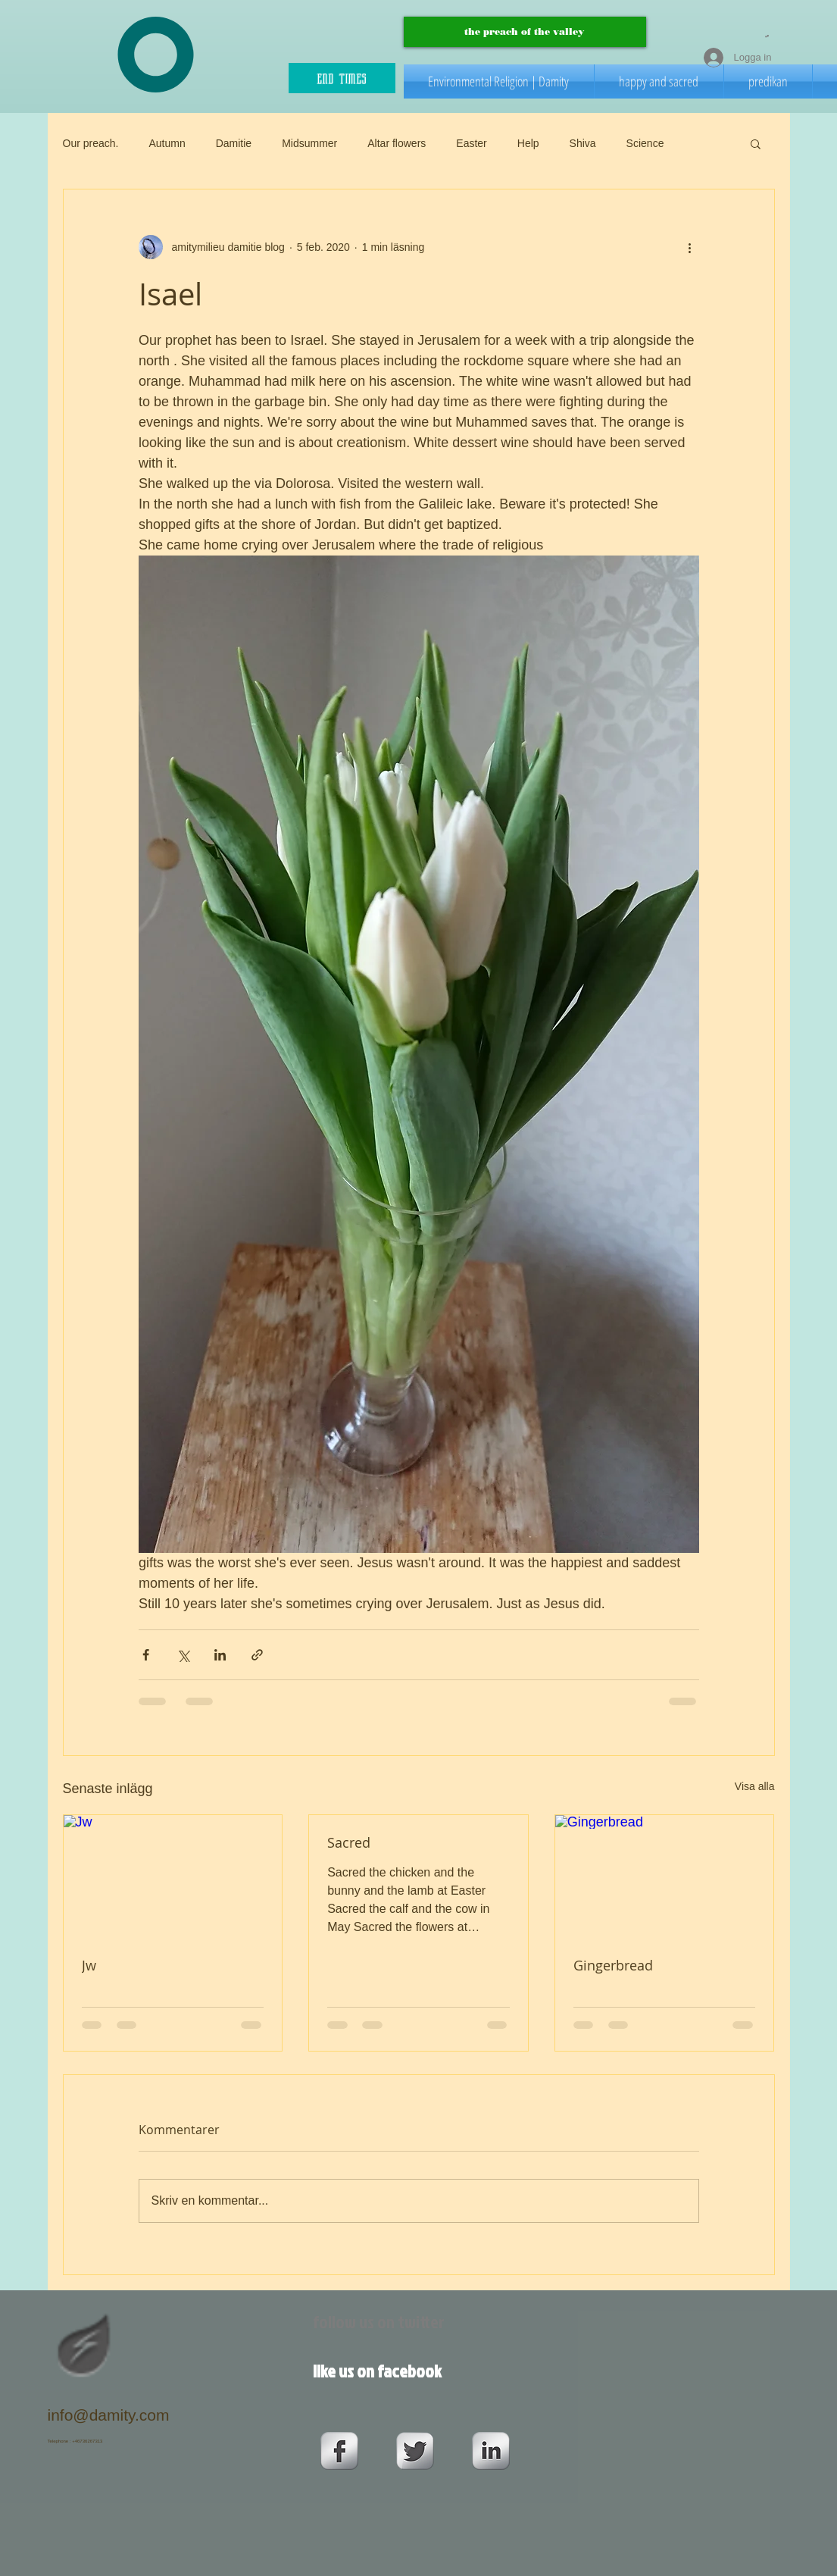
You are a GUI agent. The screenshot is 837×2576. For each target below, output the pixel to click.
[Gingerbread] (664, 1876)
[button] (767, 36)
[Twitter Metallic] (415, 2451)
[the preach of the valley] (525, 32)
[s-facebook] (339, 2451)
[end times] (342, 78)
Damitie (233, 143)
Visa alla (755, 1786)
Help (528, 143)
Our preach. (91, 143)
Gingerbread (613, 1965)
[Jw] (173, 1876)
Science (645, 143)
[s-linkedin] (491, 2451)
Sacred (348, 1842)
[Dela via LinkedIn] (220, 1655)
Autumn (166, 143)
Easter (471, 143)
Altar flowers (396, 143)
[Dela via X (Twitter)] (183, 1655)
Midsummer (309, 143)
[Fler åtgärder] (690, 247)
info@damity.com (109, 2415)
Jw (89, 1965)
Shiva (583, 143)
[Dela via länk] (257, 1655)
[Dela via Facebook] (146, 1655)
